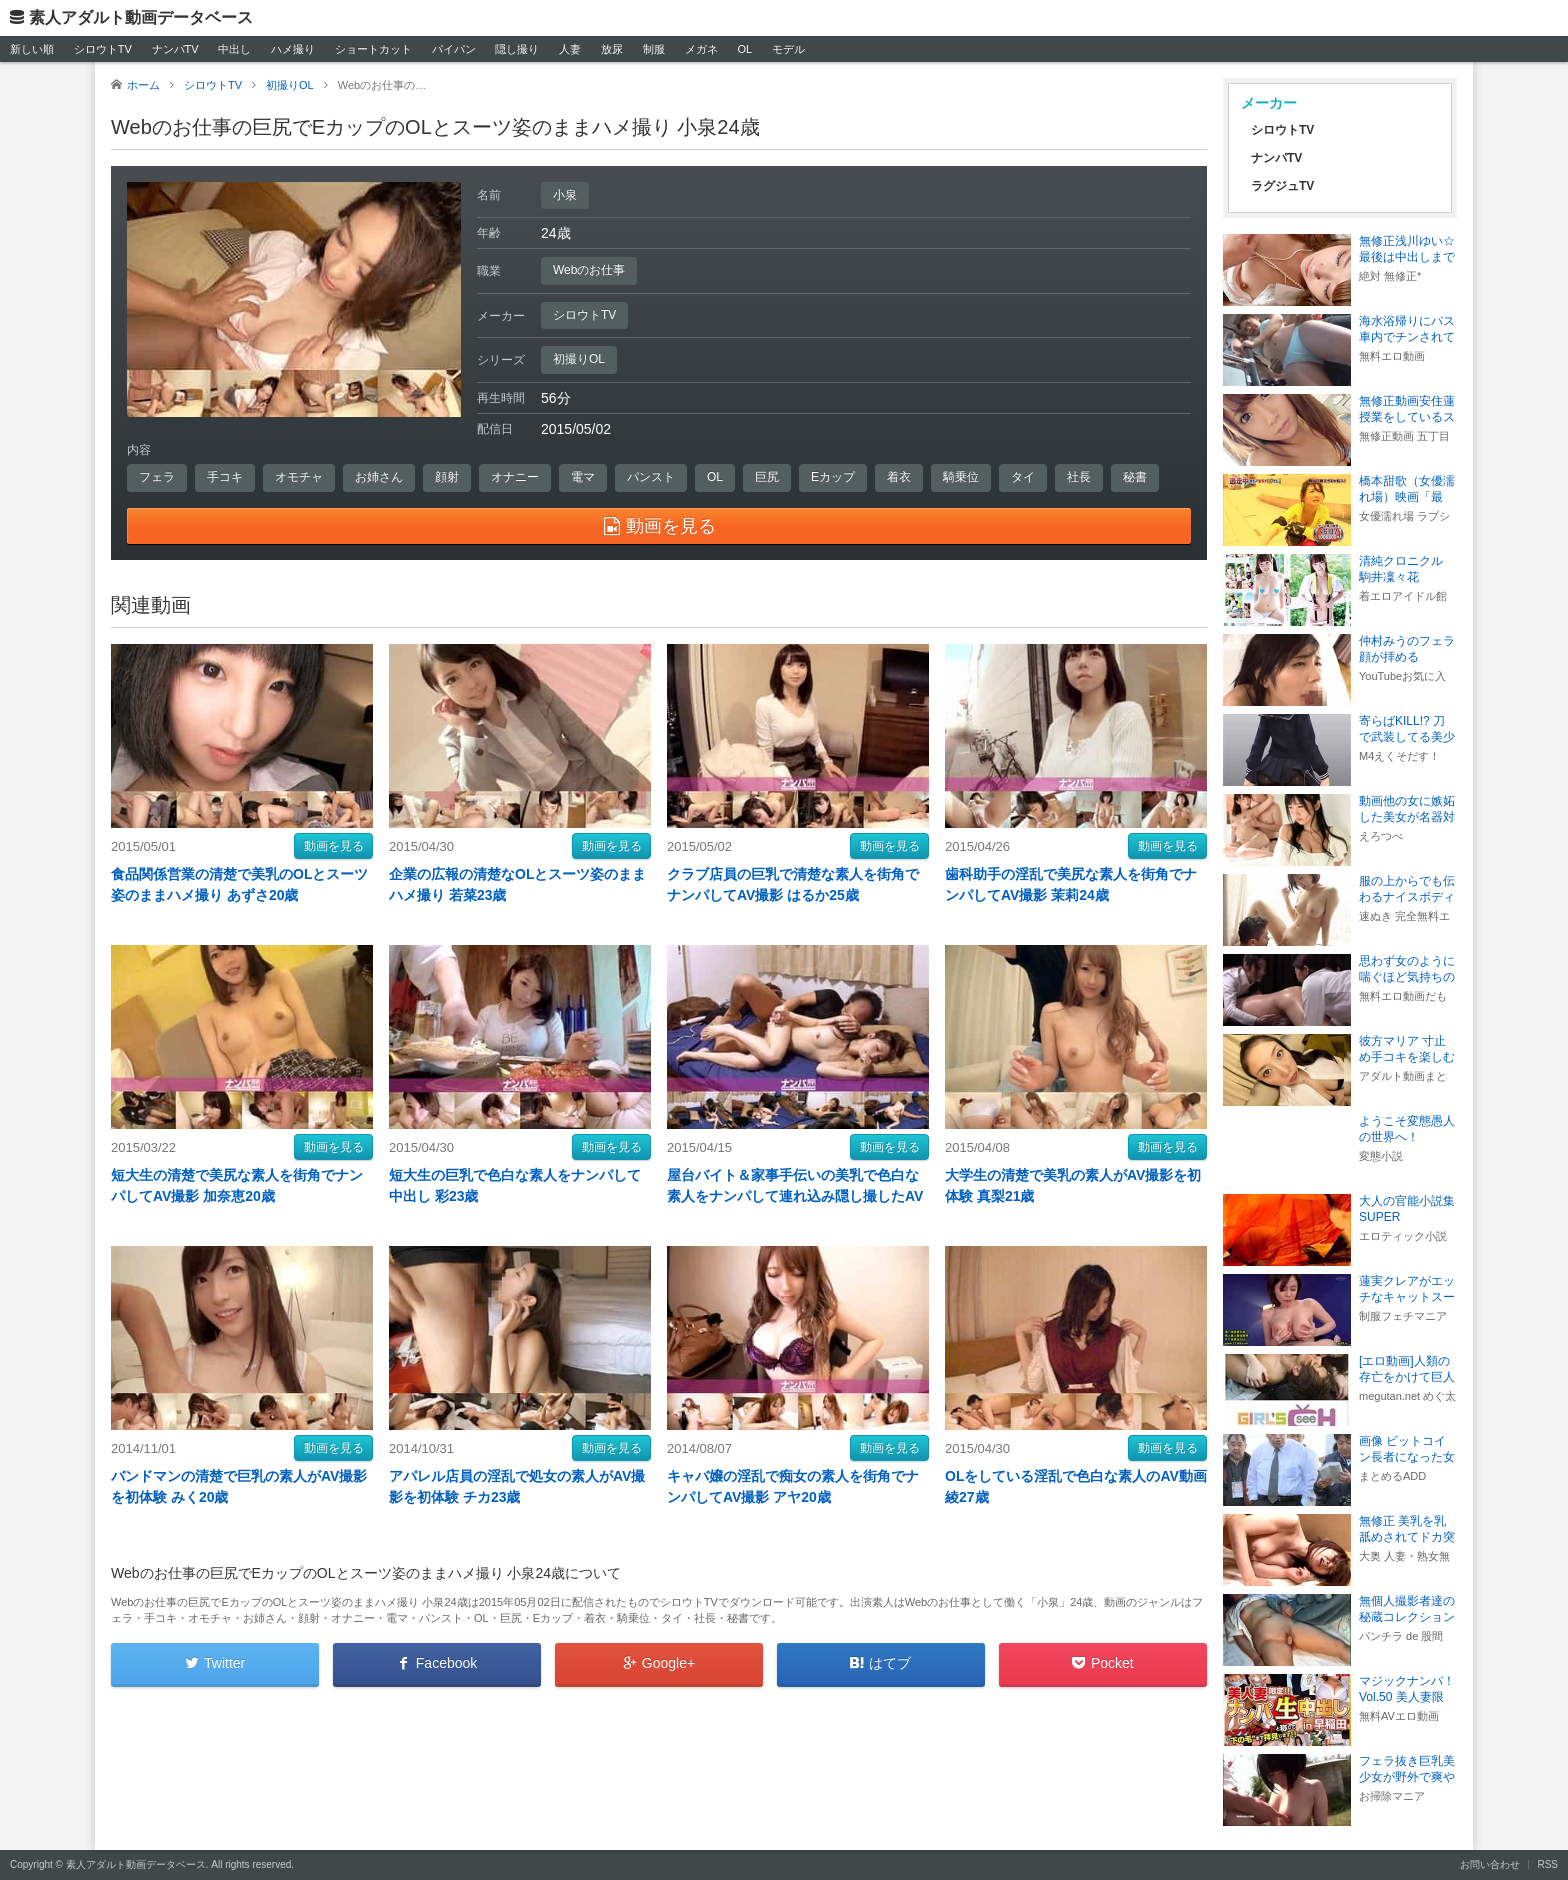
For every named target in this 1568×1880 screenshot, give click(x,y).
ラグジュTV (1282, 186)
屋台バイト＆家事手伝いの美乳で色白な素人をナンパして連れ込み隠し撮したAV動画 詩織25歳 (795, 1196)
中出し (234, 49)
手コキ (225, 477)
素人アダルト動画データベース (141, 17)
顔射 (447, 477)
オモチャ (299, 477)
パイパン (454, 49)
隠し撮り (517, 49)
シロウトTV (103, 49)
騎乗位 (961, 477)
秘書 (1135, 477)
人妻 (570, 49)
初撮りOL (579, 359)
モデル (788, 49)
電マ (583, 477)
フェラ (157, 477)
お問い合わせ (1490, 1864)
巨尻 (767, 477)
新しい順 (32, 49)
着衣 (899, 477)
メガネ (701, 49)
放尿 (612, 49)
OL (744, 49)
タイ (1023, 477)
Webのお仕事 (589, 270)
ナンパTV (175, 49)
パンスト (651, 477)
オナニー (515, 477)
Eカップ (833, 477)
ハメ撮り (293, 49)
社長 (1079, 477)
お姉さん (379, 477)
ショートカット (373, 49)
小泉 (565, 195)
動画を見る (334, 846)
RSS (1547, 1864)
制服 (654, 49)
